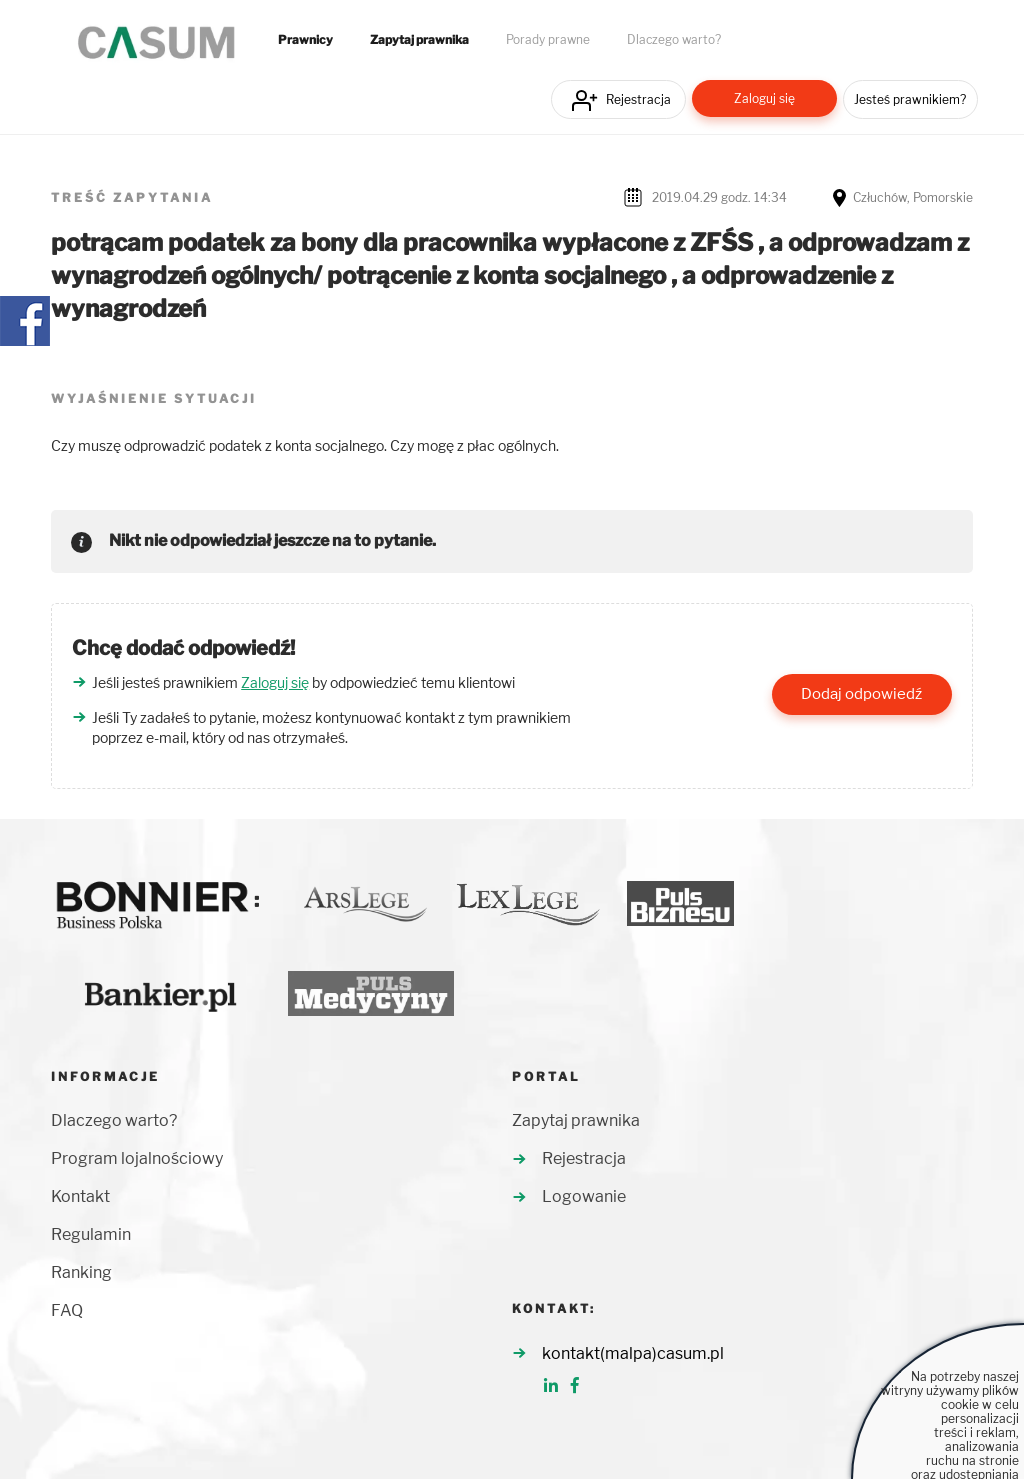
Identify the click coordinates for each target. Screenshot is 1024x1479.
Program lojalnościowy (137, 1158)
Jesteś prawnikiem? (910, 99)
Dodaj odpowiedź (861, 694)
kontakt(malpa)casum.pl (633, 1353)
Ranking (81, 1272)
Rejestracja (638, 99)
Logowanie (584, 1196)
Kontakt (80, 1196)
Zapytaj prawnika (419, 40)
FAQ (67, 1310)
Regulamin (91, 1234)
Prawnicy (305, 40)
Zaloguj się (764, 98)
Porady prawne (548, 40)
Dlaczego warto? (674, 40)
